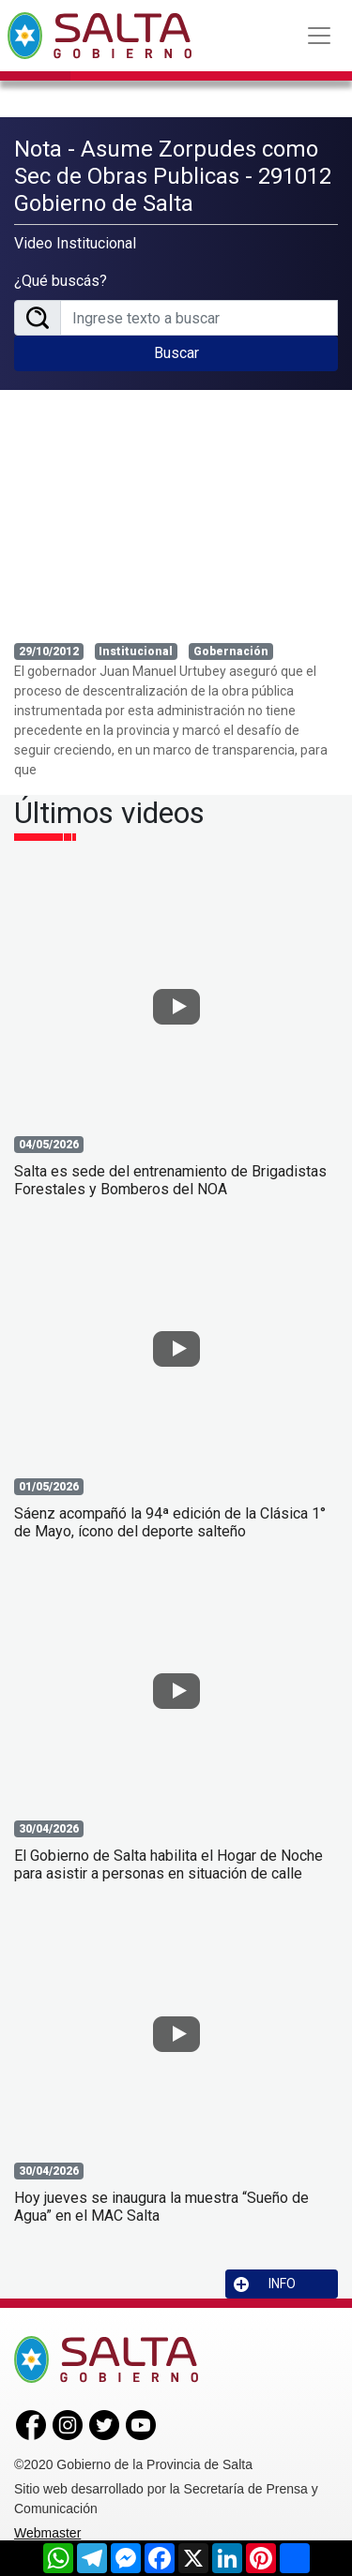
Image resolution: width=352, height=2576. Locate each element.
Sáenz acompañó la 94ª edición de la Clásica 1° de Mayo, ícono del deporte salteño (170, 1522)
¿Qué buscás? (60, 281)
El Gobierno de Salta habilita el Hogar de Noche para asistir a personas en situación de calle (168, 1864)
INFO (265, 2284)
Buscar (176, 353)
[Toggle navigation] (319, 35)
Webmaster (47, 2532)
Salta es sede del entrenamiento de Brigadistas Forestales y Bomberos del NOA (170, 1180)
